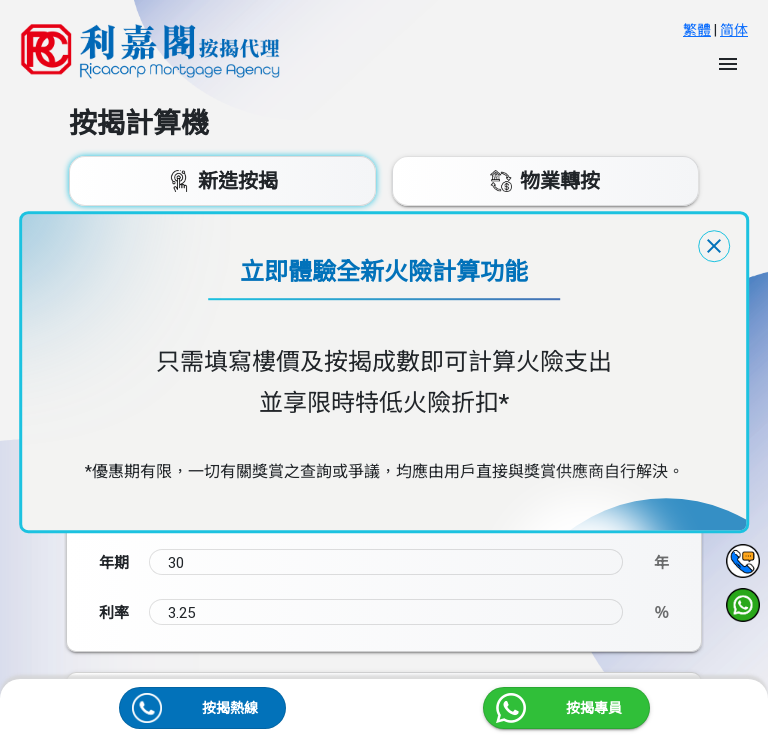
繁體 (697, 30)
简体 (734, 30)
